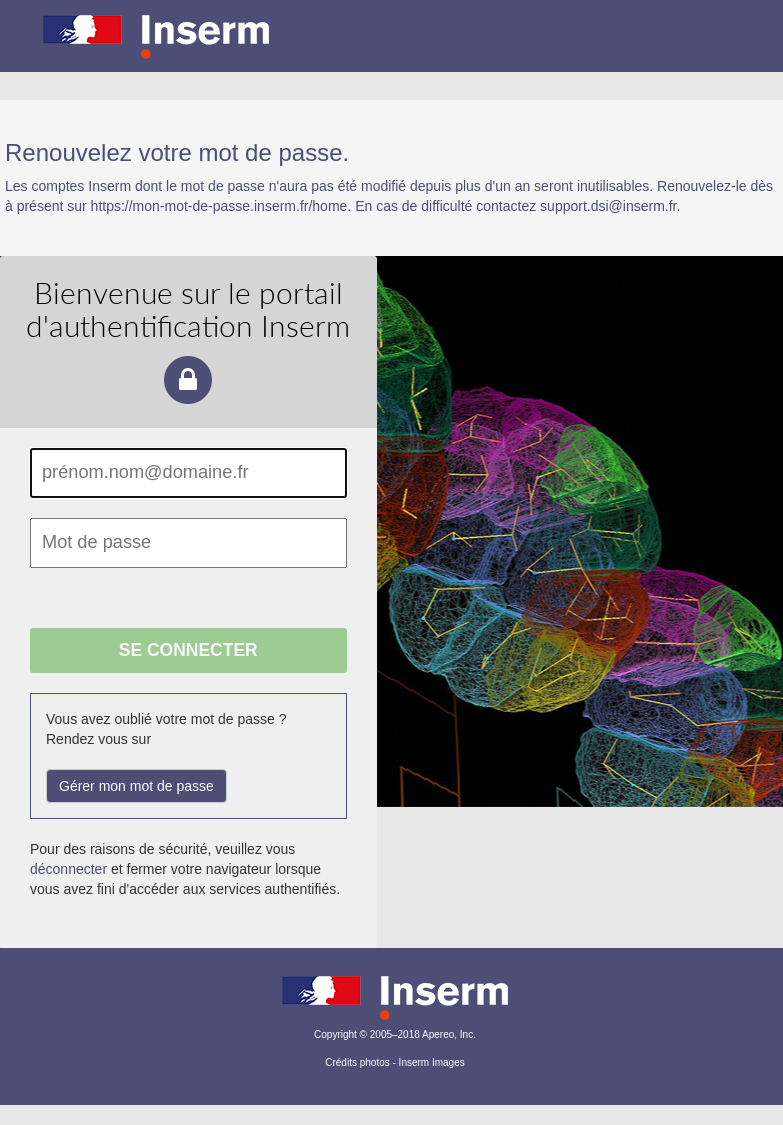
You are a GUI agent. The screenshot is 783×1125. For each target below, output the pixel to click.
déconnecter (68, 869)
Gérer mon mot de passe (136, 786)
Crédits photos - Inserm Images (395, 1062)
